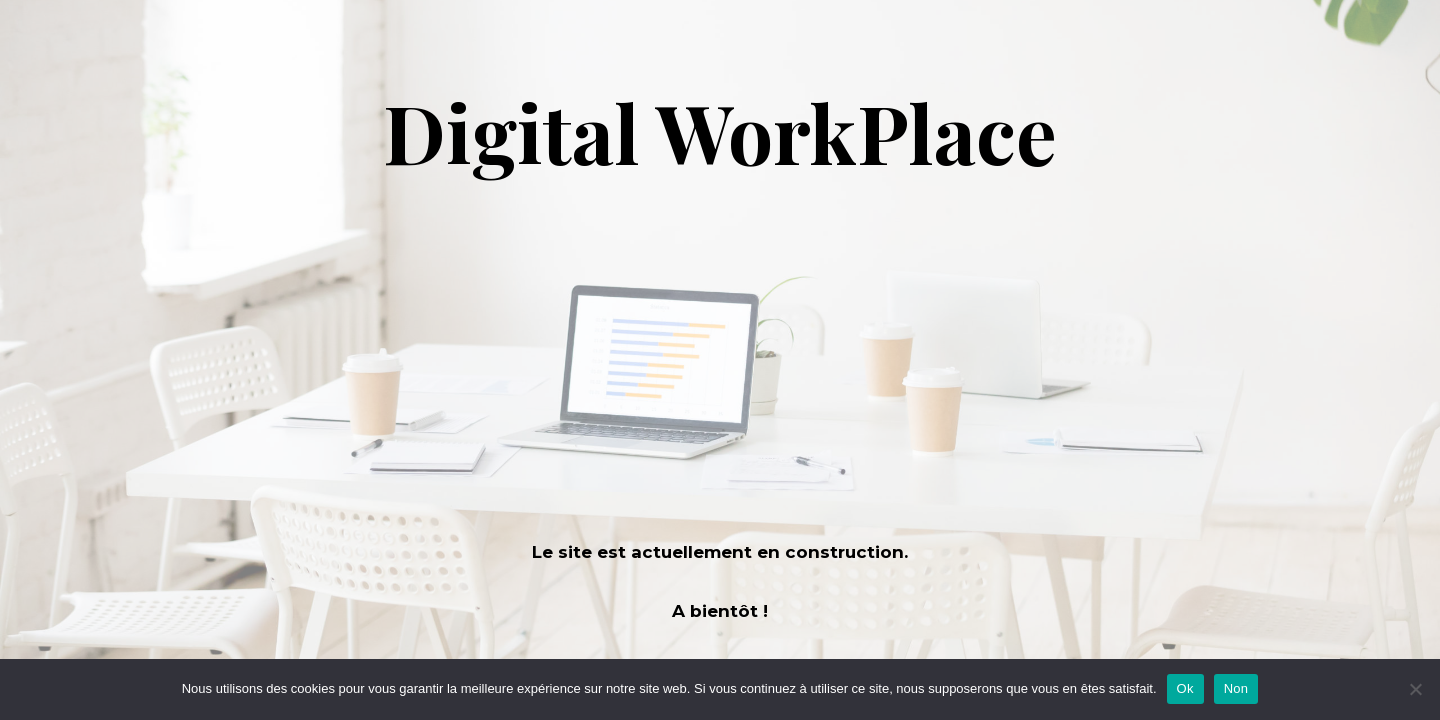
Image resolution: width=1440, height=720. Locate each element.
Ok (1185, 688)
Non (1236, 688)
